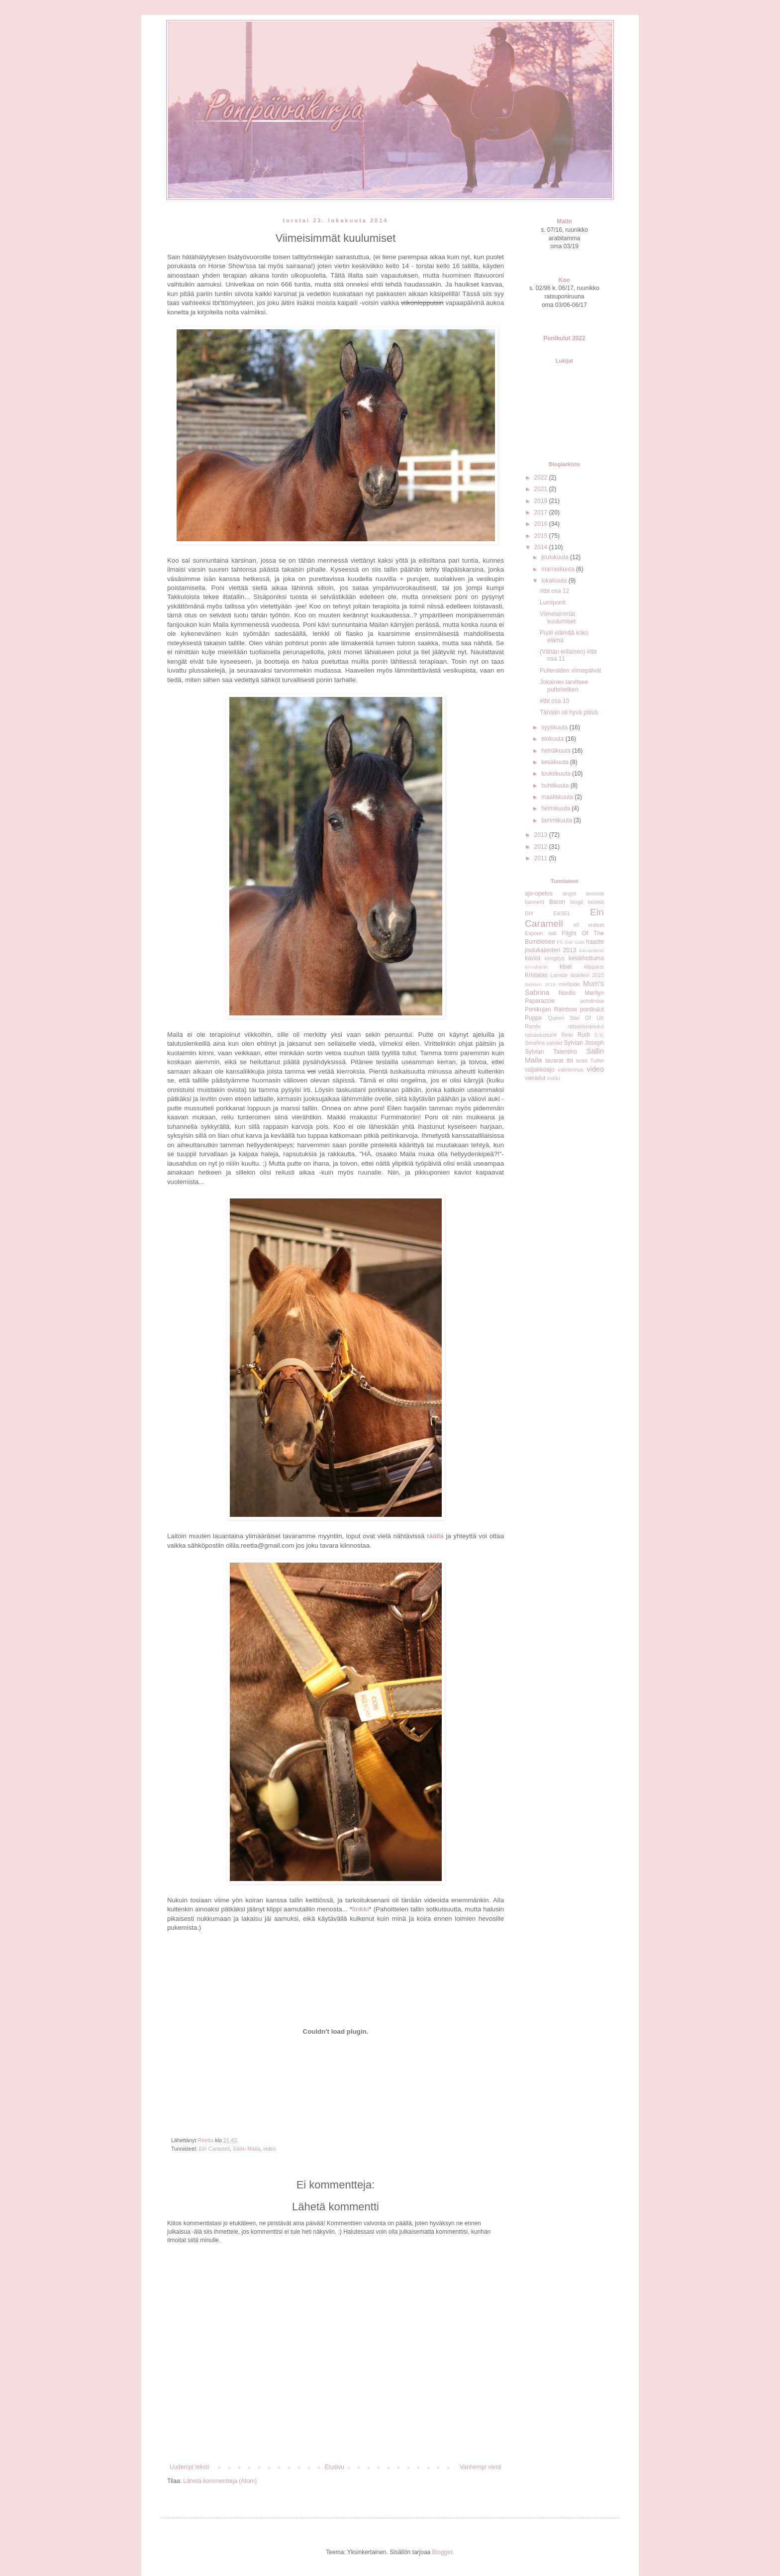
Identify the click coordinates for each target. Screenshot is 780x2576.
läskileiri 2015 (587, 975)
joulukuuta (555, 557)
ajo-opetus (539, 893)
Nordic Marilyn (581, 993)
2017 (541, 512)
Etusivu (334, 2467)
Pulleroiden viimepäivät (570, 670)
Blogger (442, 2552)
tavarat (554, 1060)
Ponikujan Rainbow (551, 1009)
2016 (541, 523)
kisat (566, 966)
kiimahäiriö (536, 967)
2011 (541, 858)
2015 (541, 535)
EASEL (562, 913)
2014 (541, 547)
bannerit (534, 902)
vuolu (553, 1078)
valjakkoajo (539, 1069)
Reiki (567, 1035)
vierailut (535, 1078)
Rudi (584, 1034)
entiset (596, 925)
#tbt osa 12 (554, 591)
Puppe (533, 1017)
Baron (557, 901)
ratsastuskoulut (586, 1026)
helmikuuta (556, 808)
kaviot (532, 958)
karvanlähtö (591, 950)
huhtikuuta (556, 785)
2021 (541, 489)
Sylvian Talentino (551, 1051)
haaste (595, 941)
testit (581, 1061)
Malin (564, 221)
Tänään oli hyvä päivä (569, 712)
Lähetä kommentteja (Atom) (220, 2480)
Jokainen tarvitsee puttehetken (564, 686)
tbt (570, 1060)
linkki (360, 1909)
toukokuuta (556, 773)
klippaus (594, 967)
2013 (541, 834)
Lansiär (559, 975)
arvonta (595, 893)
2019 (541, 500)
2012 (541, 846)
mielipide (569, 984)
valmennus (571, 1070)
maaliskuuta (558, 796)
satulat (554, 1043)
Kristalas (536, 975)
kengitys (555, 958)
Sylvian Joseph (584, 1042)
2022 (541, 477)
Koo (564, 280)
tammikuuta (557, 820)
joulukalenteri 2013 (550, 950)
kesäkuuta (555, 762)
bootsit (596, 902)
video (269, 2149)
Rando (533, 1026)
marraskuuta (558, 569)
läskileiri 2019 (540, 984)
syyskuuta (555, 727)
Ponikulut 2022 (564, 338)
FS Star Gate (571, 942)
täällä (435, 1536)
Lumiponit (553, 602)
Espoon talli (541, 933)
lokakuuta (555, 580)
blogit (576, 902)
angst (569, 893)
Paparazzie (540, 1000)
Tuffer (597, 1061)
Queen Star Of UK (576, 1018)
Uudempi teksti (189, 2467)
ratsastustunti (541, 1035)
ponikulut (592, 1009)
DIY (529, 913)
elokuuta (553, 738)
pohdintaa (592, 1001)
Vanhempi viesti (480, 2467)
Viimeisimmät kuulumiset (558, 617)
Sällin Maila (246, 2149)
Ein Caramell (214, 2149)
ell (576, 925)
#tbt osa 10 (554, 700)
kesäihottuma (586, 958)
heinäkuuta (556, 750)
